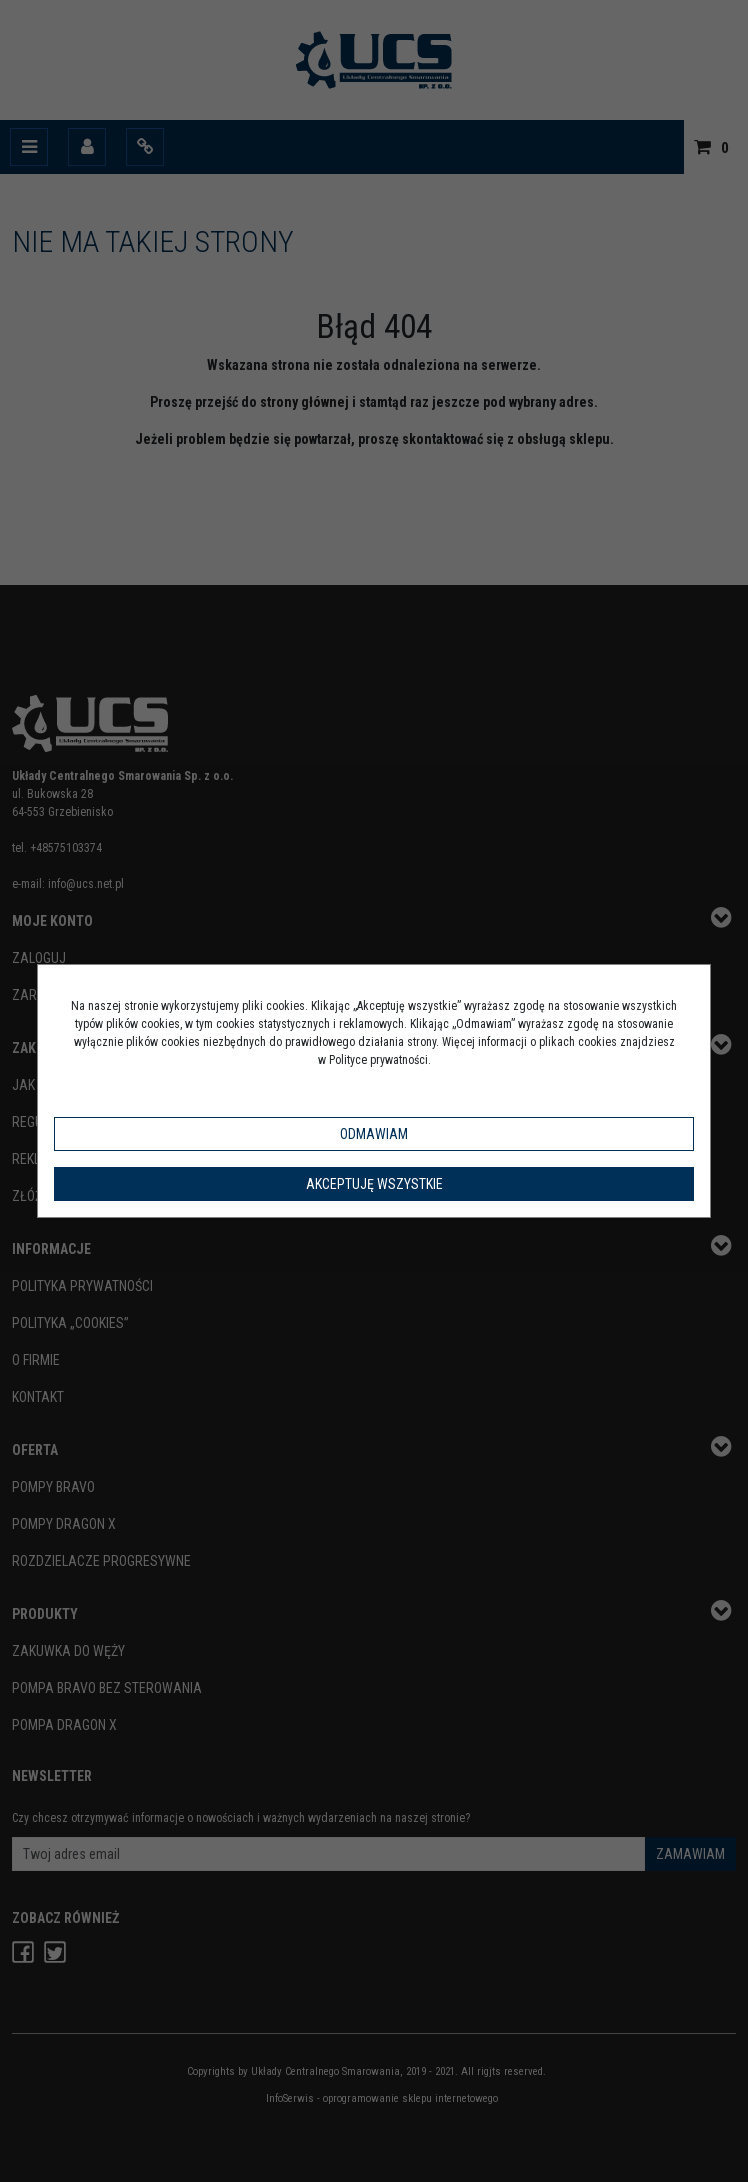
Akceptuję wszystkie (374, 1184)
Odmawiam (374, 1134)
